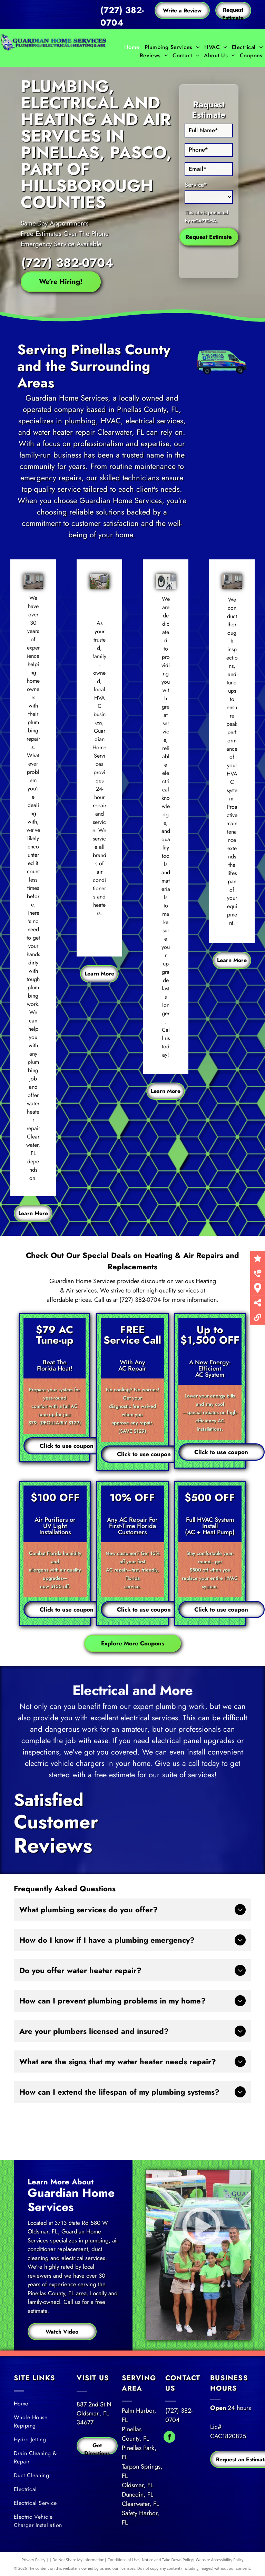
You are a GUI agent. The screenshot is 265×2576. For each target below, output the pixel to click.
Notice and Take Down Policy (167, 2559)
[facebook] (169, 2437)
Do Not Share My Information (78, 2559)
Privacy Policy (34, 2559)
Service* (196, 185)
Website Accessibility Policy (220, 2559)
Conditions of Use (123, 2559)
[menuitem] (132, 47)
